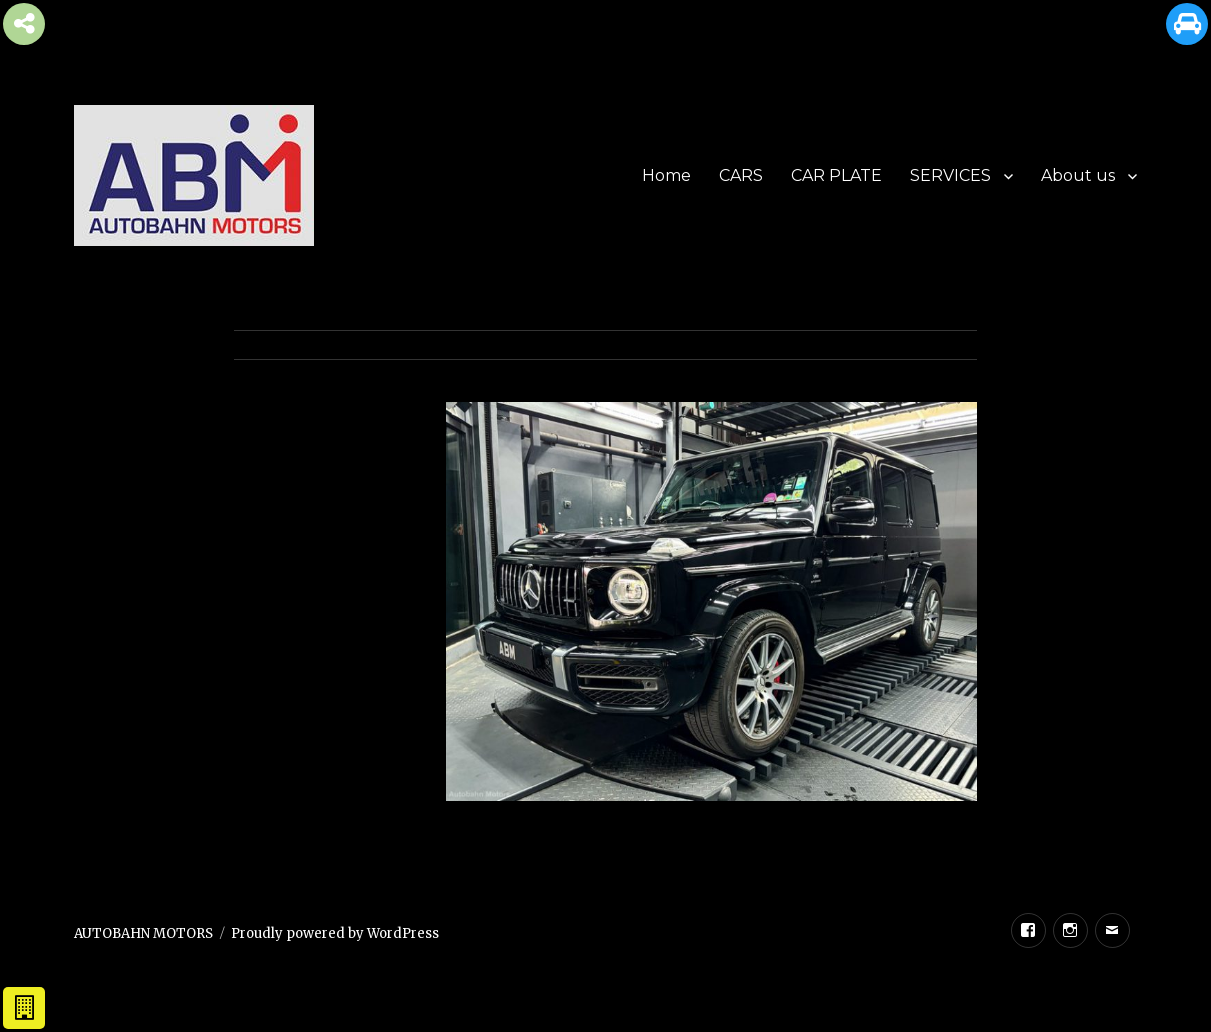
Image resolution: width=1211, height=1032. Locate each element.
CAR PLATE (836, 175)
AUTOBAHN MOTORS (143, 933)
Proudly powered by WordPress (335, 933)
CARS (741, 175)
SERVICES (950, 175)
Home (666, 175)
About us (1078, 175)
